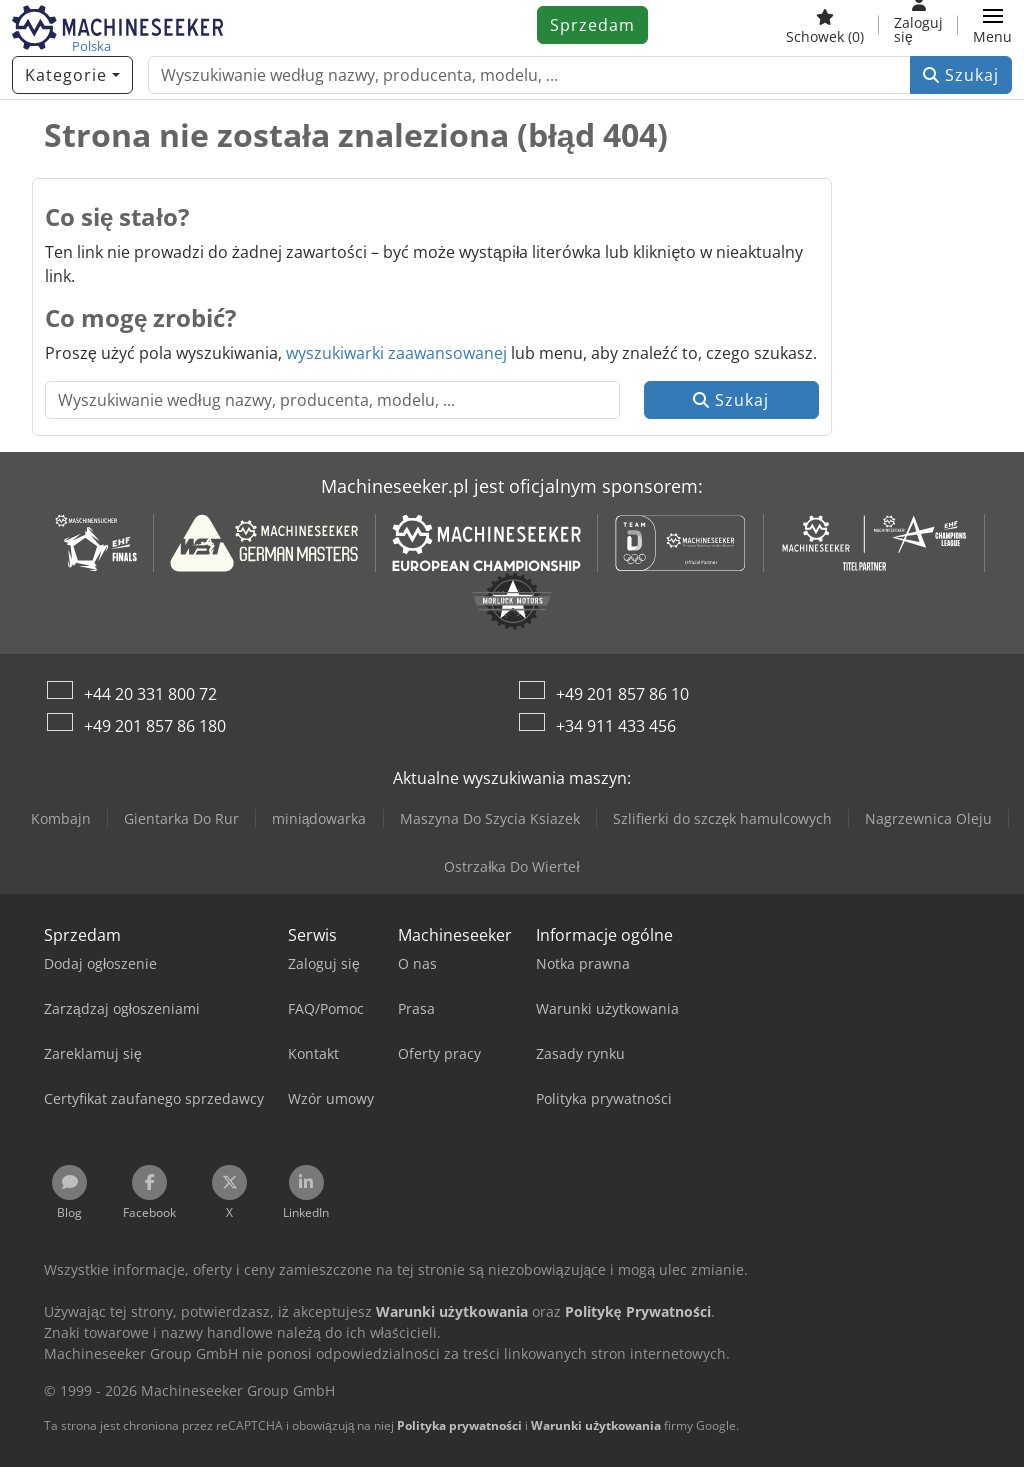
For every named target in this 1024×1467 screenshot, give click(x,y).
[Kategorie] (72, 75)
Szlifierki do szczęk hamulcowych (723, 818)
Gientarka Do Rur (181, 818)
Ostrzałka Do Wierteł (511, 866)
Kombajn (61, 818)
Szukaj (961, 75)
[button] (992, 25)
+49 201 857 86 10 (622, 694)
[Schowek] (825, 25)
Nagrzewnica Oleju (928, 818)
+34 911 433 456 (616, 726)
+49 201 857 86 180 (155, 726)
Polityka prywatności (459, 1425)
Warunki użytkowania (596, 1425)
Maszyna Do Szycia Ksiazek (490, 818)
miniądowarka (319, 818)
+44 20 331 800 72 (150, 694)
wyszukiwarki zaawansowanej (396, 353)
